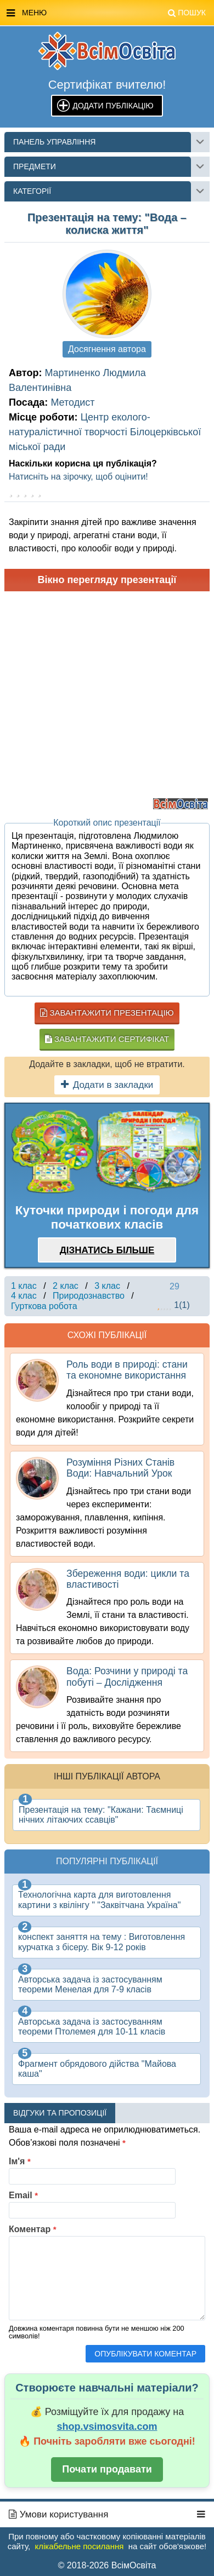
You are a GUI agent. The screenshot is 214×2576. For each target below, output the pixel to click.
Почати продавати (107, 2469)
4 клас (24, 1295)
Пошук (187, 12)
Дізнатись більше (107, 1250)
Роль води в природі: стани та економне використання (127, 1370)
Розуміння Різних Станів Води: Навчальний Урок (120, 1468)
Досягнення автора (107, 349)
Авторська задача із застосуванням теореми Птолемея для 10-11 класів (91, 2026)
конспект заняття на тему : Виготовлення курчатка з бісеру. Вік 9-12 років (101, 1941)
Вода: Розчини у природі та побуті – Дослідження (127, 1676)
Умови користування (58, 2514)
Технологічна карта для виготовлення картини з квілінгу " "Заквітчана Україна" (99, 1899)
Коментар (33, 2229)
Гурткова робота (44, 1306)
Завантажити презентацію (106, 1012)
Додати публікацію (112, 105)
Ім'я (20, 2161)
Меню (106, 13)
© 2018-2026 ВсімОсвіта (107, 2565)
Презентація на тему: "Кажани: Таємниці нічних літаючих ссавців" (101, 1814)
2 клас (65, 1285)
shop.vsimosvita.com (107, 2426)
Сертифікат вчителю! (107, 84)
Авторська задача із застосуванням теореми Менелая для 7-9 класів (90, 1984)
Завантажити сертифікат (107, 1039)
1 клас (24, 1285)
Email (23, 2195)
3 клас (107, 1285)
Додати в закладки (107, 1085)
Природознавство (89, 1295)
